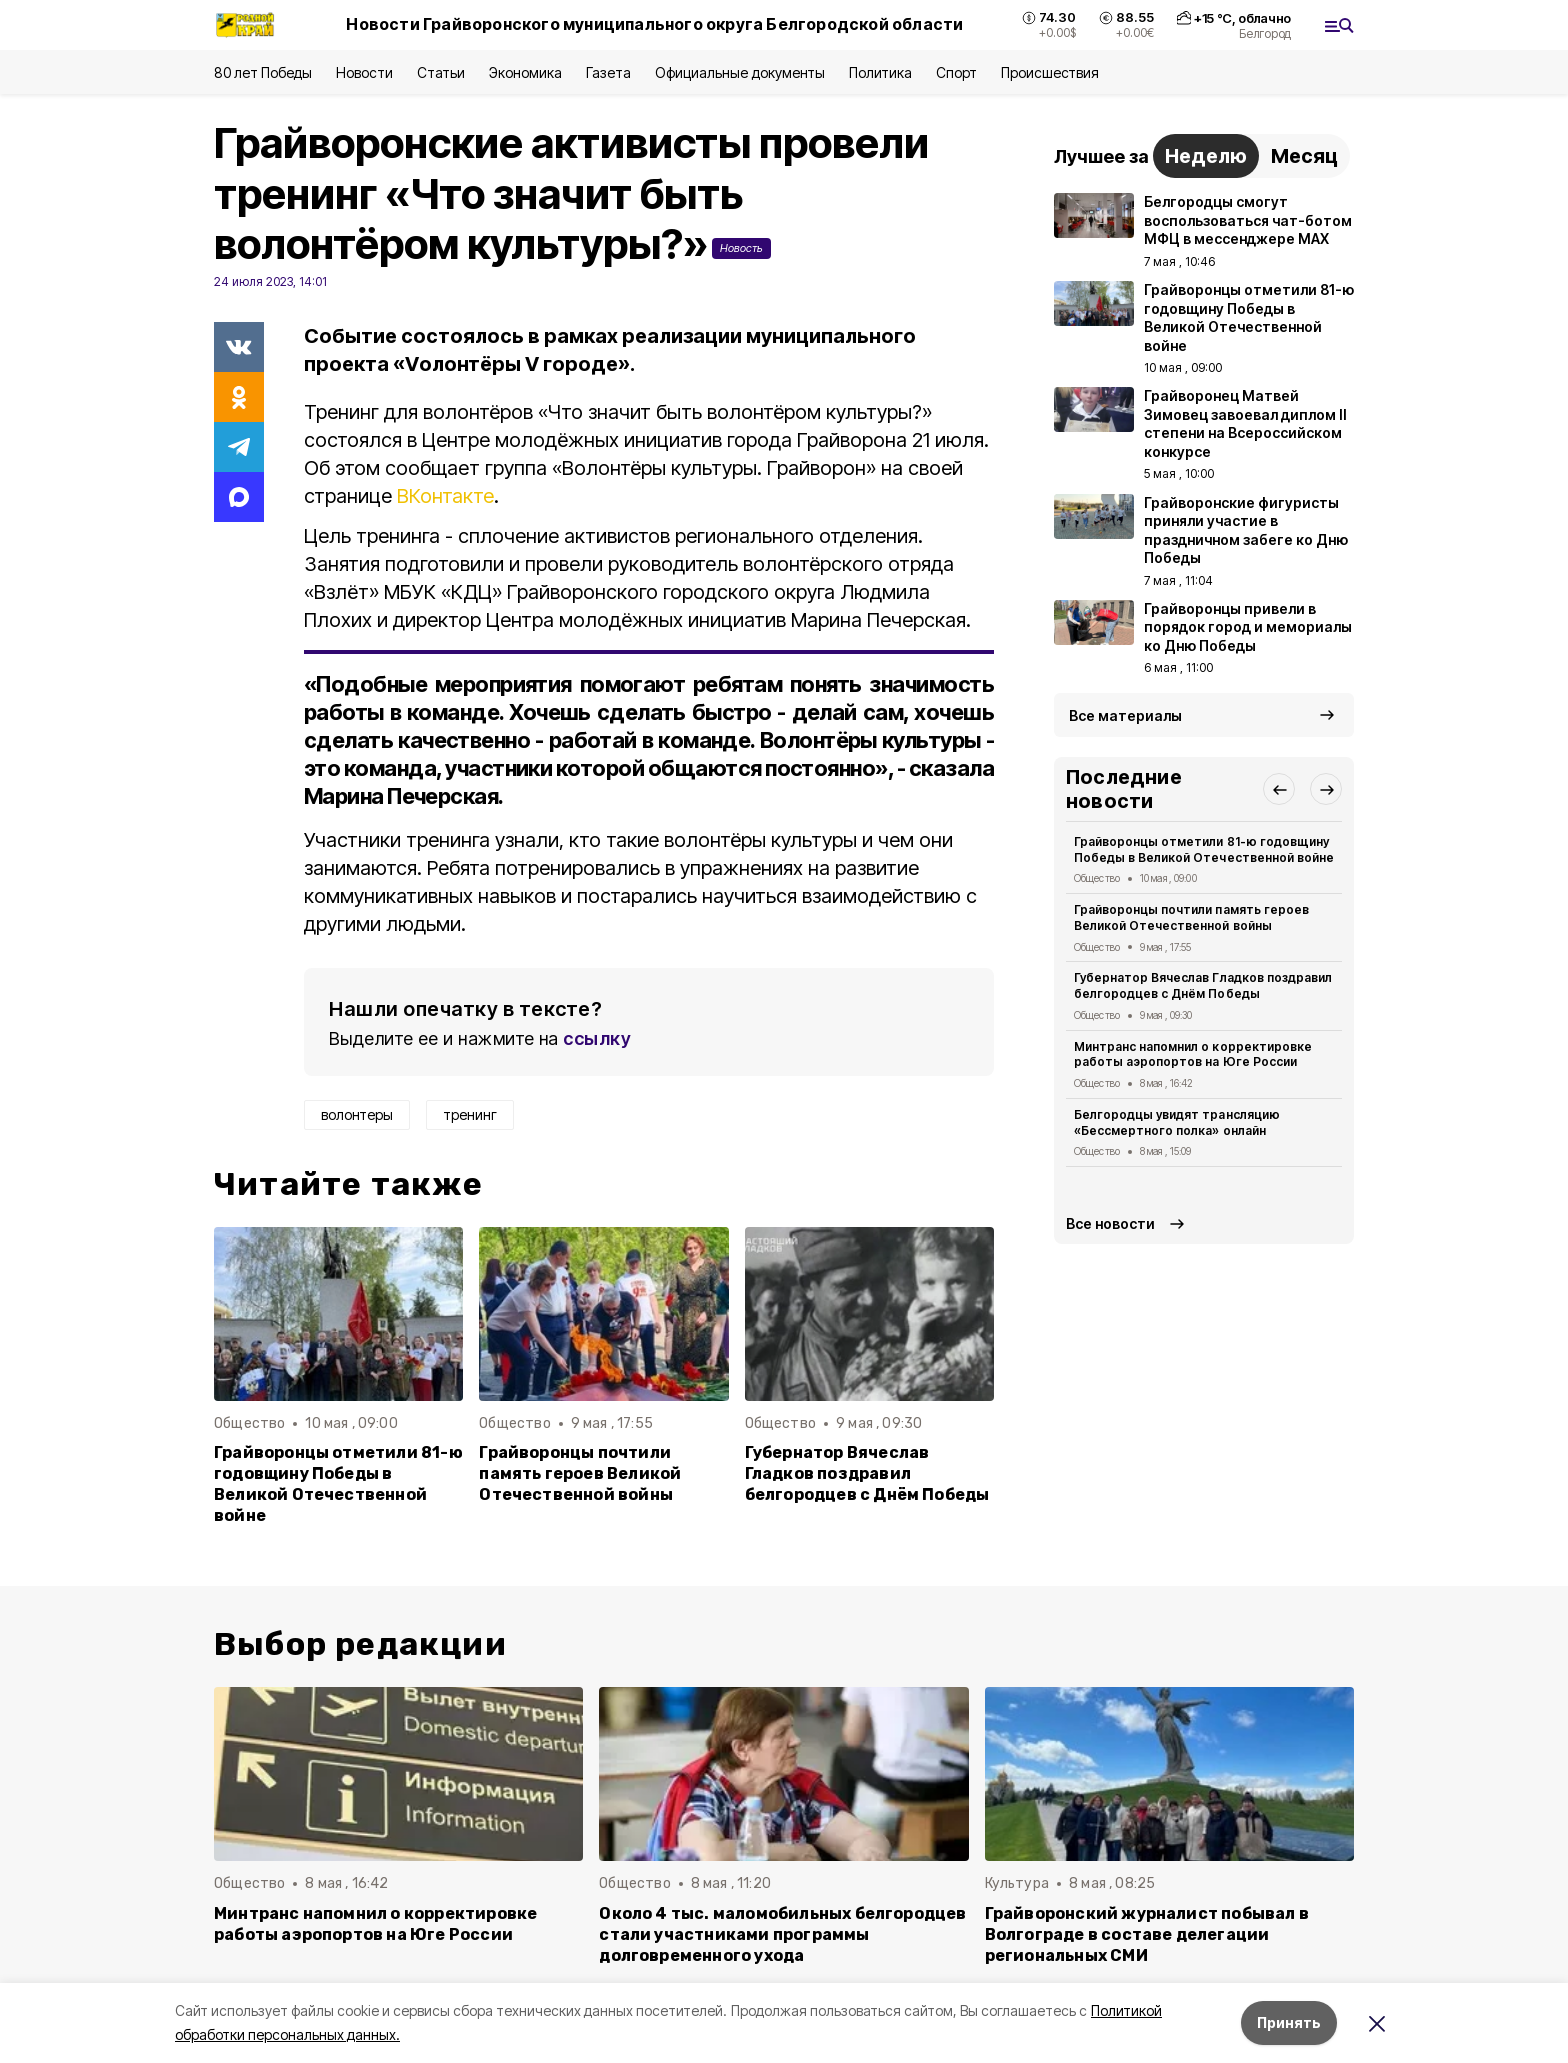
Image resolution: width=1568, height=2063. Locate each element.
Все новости (1110, 1223)
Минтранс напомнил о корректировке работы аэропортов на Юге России (1193, 1054)
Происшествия (1050, 72)
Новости (364, 72)
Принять (1289, 2022)
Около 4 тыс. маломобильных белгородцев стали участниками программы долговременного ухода (782, 1934)
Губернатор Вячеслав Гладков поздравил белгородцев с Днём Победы (867, 1473)
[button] (1279, 789)
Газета (608, 72)
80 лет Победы (263, 72)
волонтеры (357, 1114)
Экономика (525, 72)
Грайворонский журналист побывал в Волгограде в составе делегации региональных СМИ (1147, 1934)
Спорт (956, 72)
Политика (880, 72)
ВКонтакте (445, 496)
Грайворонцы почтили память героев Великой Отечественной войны (580, 1473)
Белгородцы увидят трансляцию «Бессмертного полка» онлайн (1177, 1122)
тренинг (470, 1114)
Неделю (1206, 156)
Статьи (441, 72)
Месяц (1304, 156)
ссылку (597, 1038)
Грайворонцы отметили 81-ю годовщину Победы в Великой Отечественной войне (338, 1484)
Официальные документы (740, 72)
